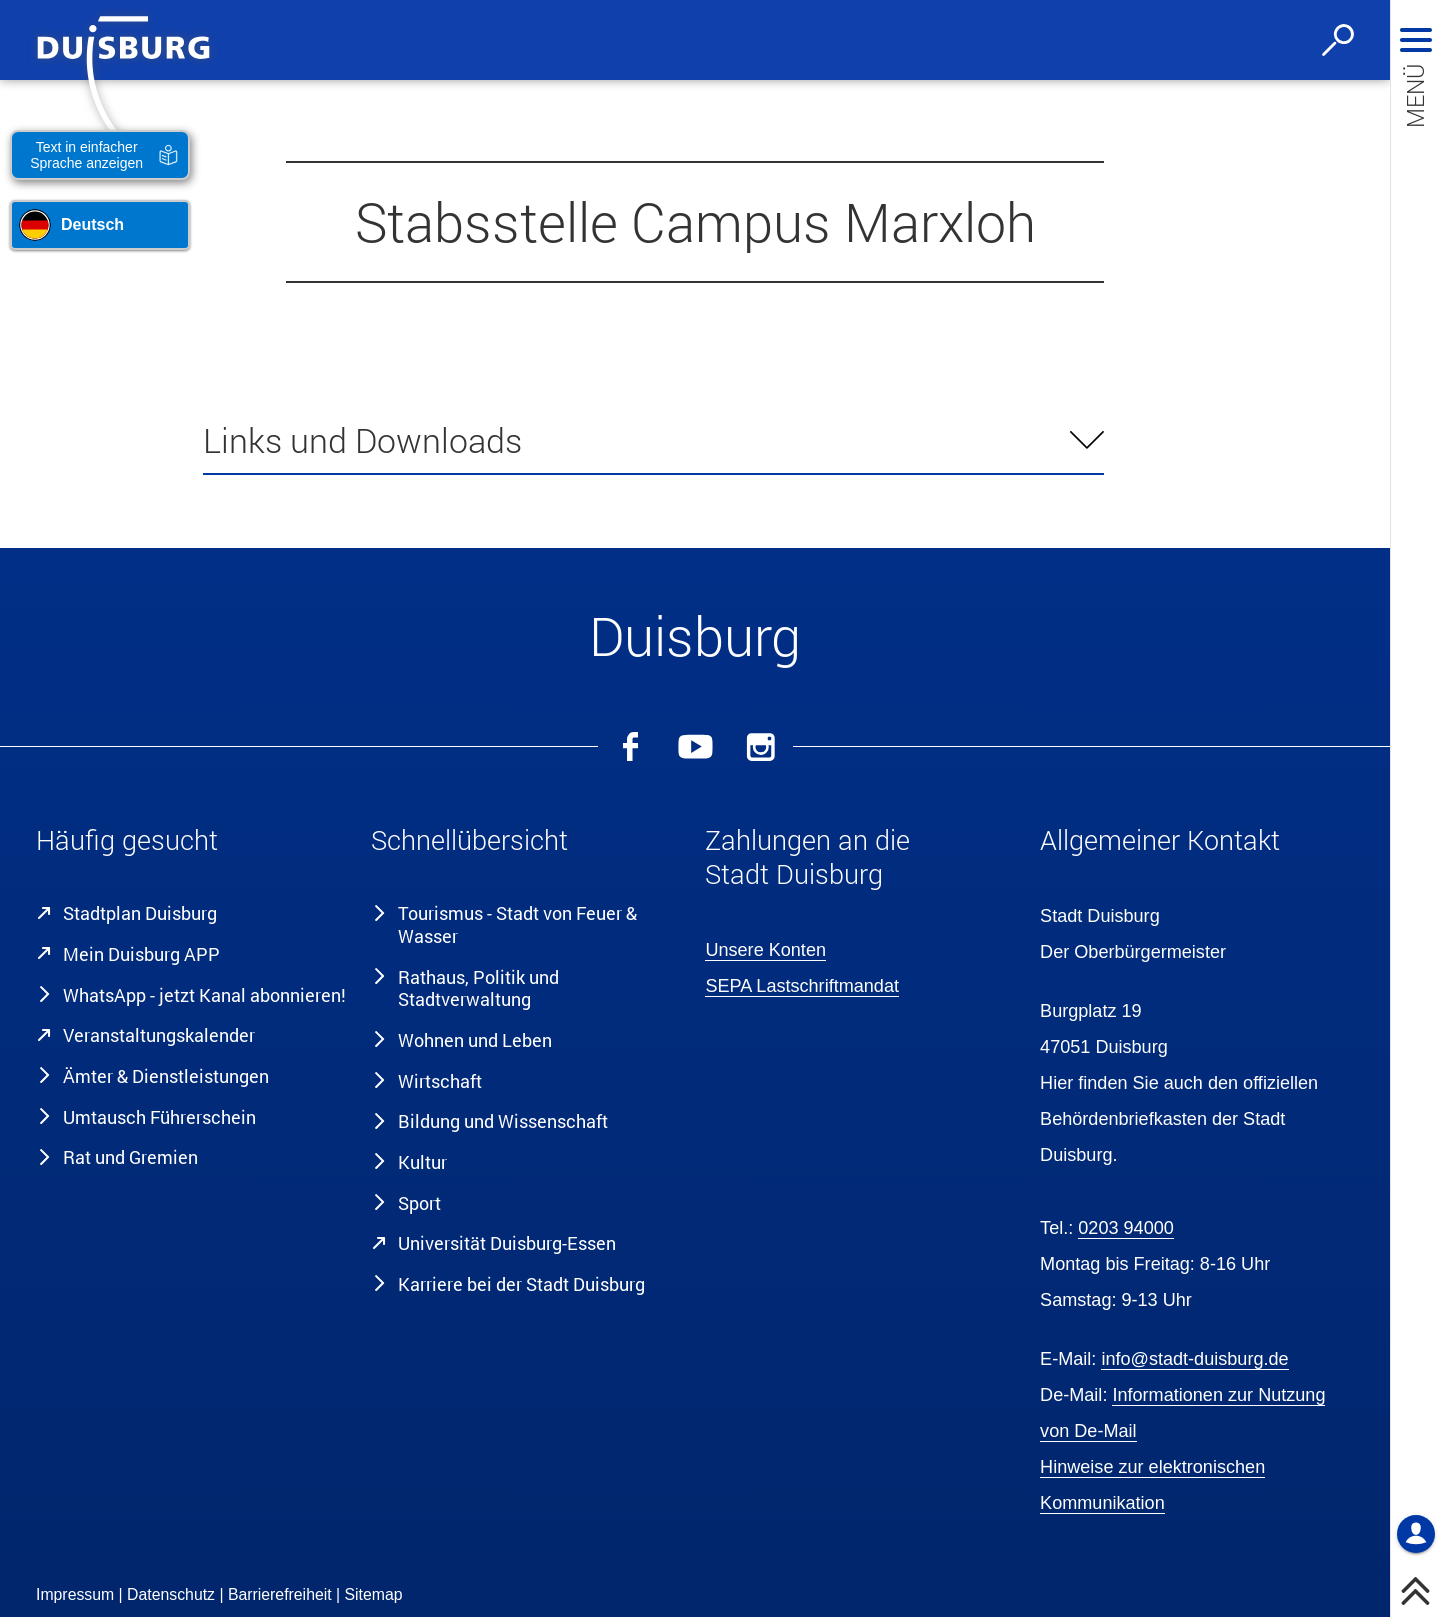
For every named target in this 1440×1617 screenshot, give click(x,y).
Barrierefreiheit (280, 1594)
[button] (193, 844)
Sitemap (374, 1594)
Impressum (75, 1594)
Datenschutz (171, 1594)
